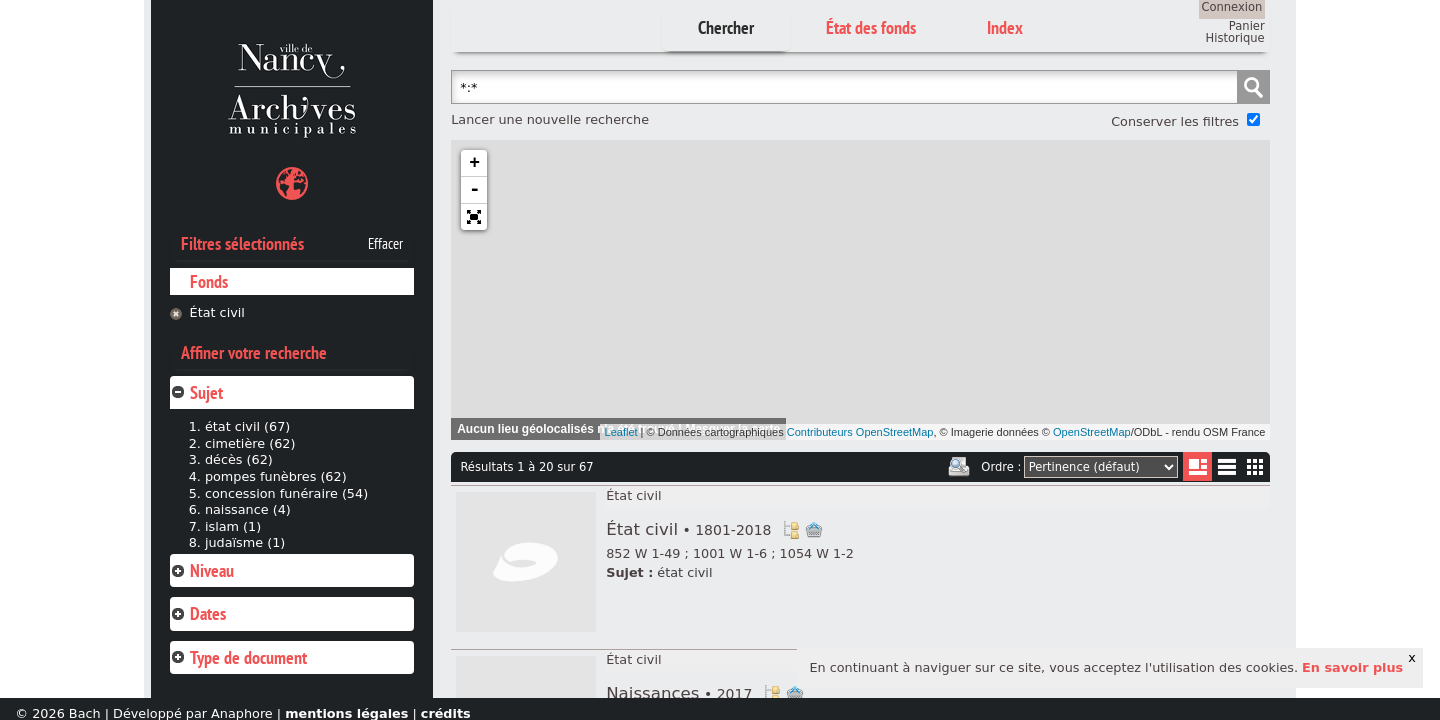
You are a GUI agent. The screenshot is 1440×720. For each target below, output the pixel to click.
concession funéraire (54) (286, 493)
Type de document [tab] (238, 657)
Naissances (679, 693)
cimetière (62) (250, 443)
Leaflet (621, 432)
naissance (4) (248, 509)
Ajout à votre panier (814, 530)
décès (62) (239, 459)
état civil (684, 572)
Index (1005, 27)
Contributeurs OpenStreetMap (860, 432)
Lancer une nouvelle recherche (550, 119)
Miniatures (1255, 466)
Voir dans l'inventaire (791, 530)
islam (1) (233, 526)
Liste (1197, 466)
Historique (1235, 38)
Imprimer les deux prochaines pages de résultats (959, 467)
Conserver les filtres (1175, 121)
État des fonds (871, 27)
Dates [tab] (198, 613)
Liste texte (1226, 470)
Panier (1247, 26)
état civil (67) (247, 426)
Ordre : (1001, 467)
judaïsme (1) (245, 542)
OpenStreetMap (1092, 432)
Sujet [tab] (196, 392)
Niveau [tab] (202, 570)
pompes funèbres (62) (276, 476)
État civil (217, 312)
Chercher (726, 27)
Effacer (385, 244)
